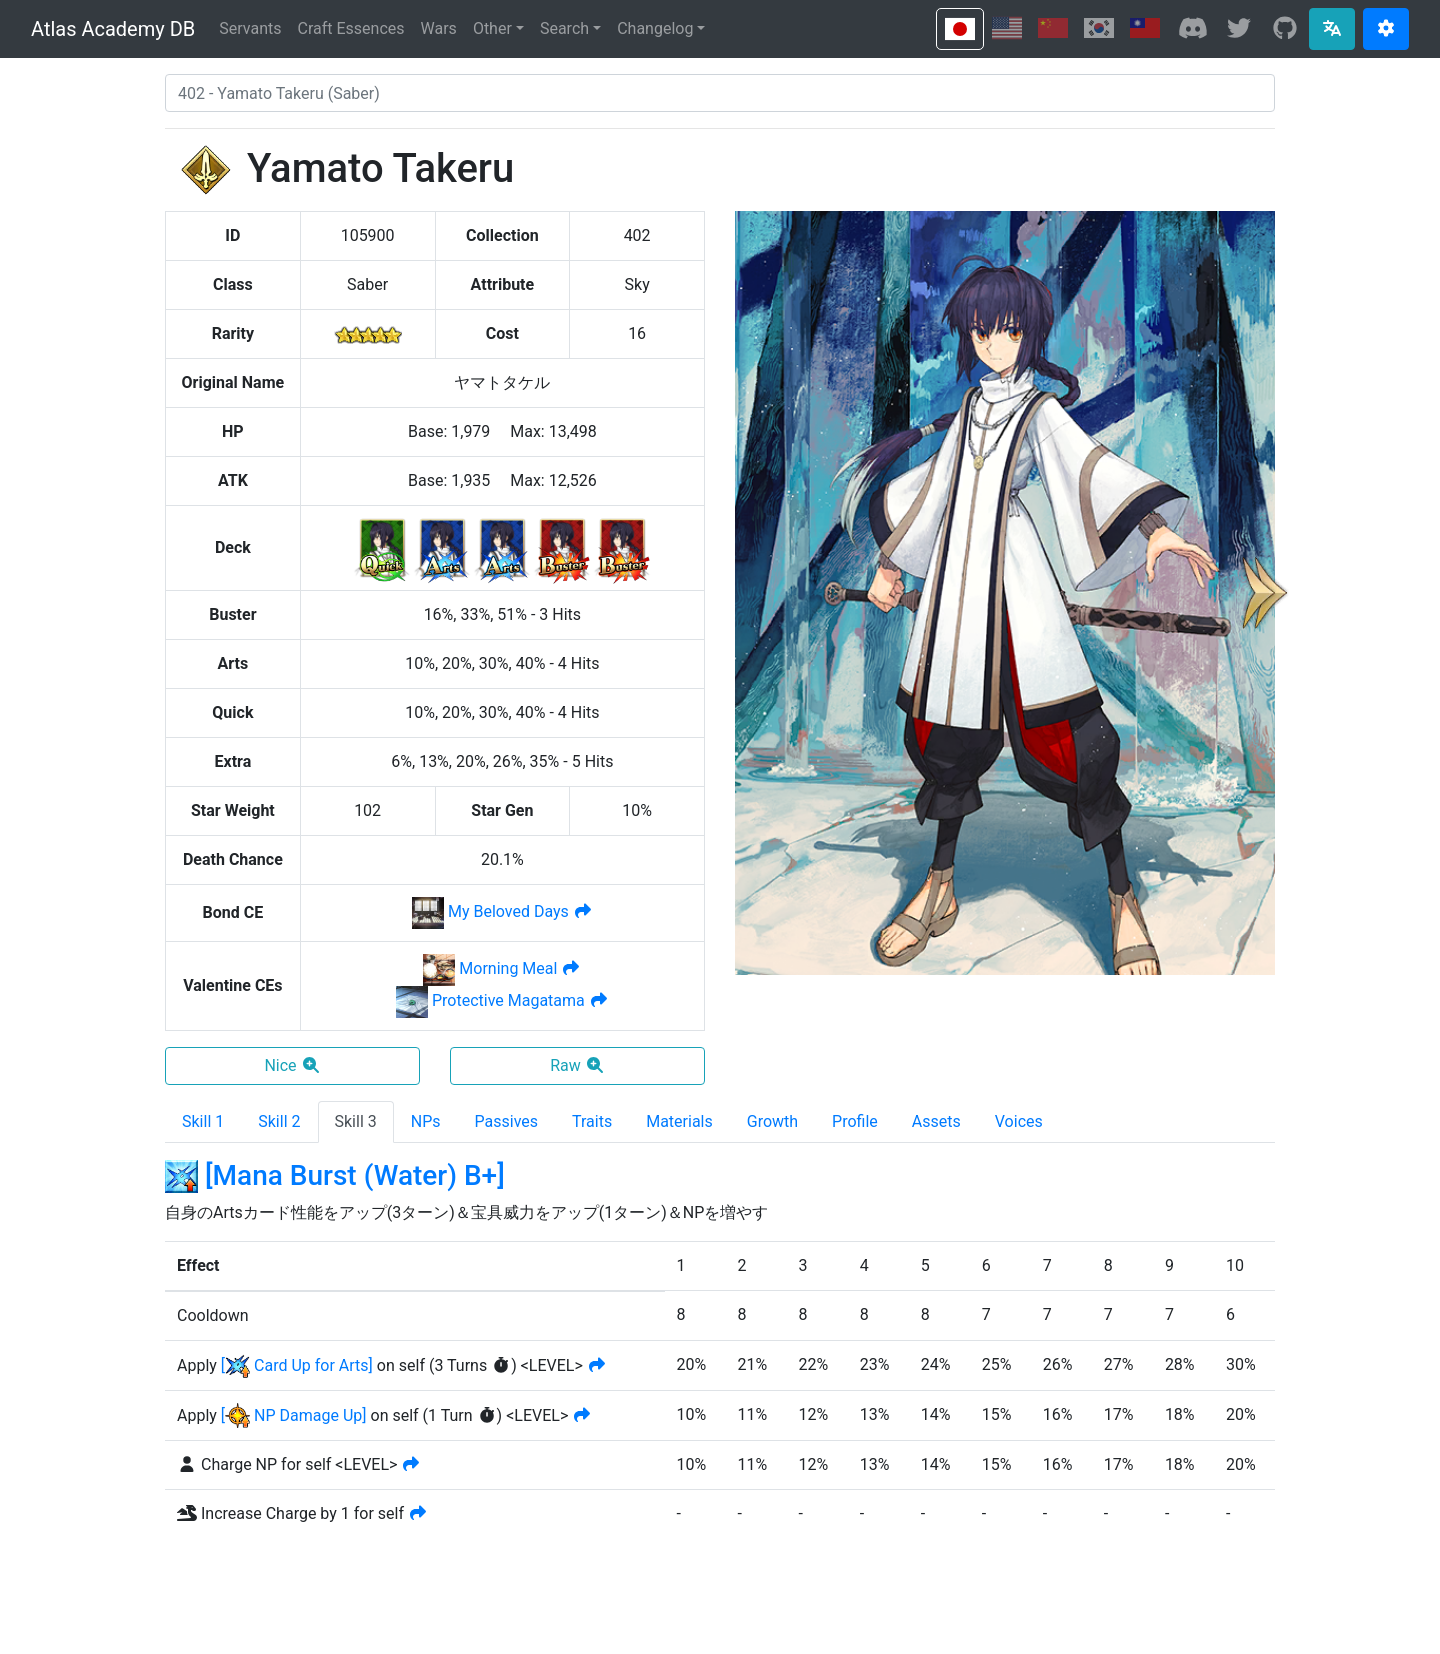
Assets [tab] (936, 1121)
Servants (250, 28)
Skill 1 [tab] (203, 1121)
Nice (292, 1065)
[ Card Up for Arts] (297, 1365)
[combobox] (720, 93)
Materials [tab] (679, 1121)
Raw (577, 1065)
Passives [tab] (507, 1121)
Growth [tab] (772, 1121)
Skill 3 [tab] (356, 1121)
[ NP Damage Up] (294, 1415)
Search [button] (564, 28)
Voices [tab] (1019, 1121)
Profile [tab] (855, 1121)
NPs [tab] (426, 1121)
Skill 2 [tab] (279, 1121)
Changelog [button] (655, 28)
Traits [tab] (592, 1121)
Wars (439, 28)
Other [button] (492, 28)
